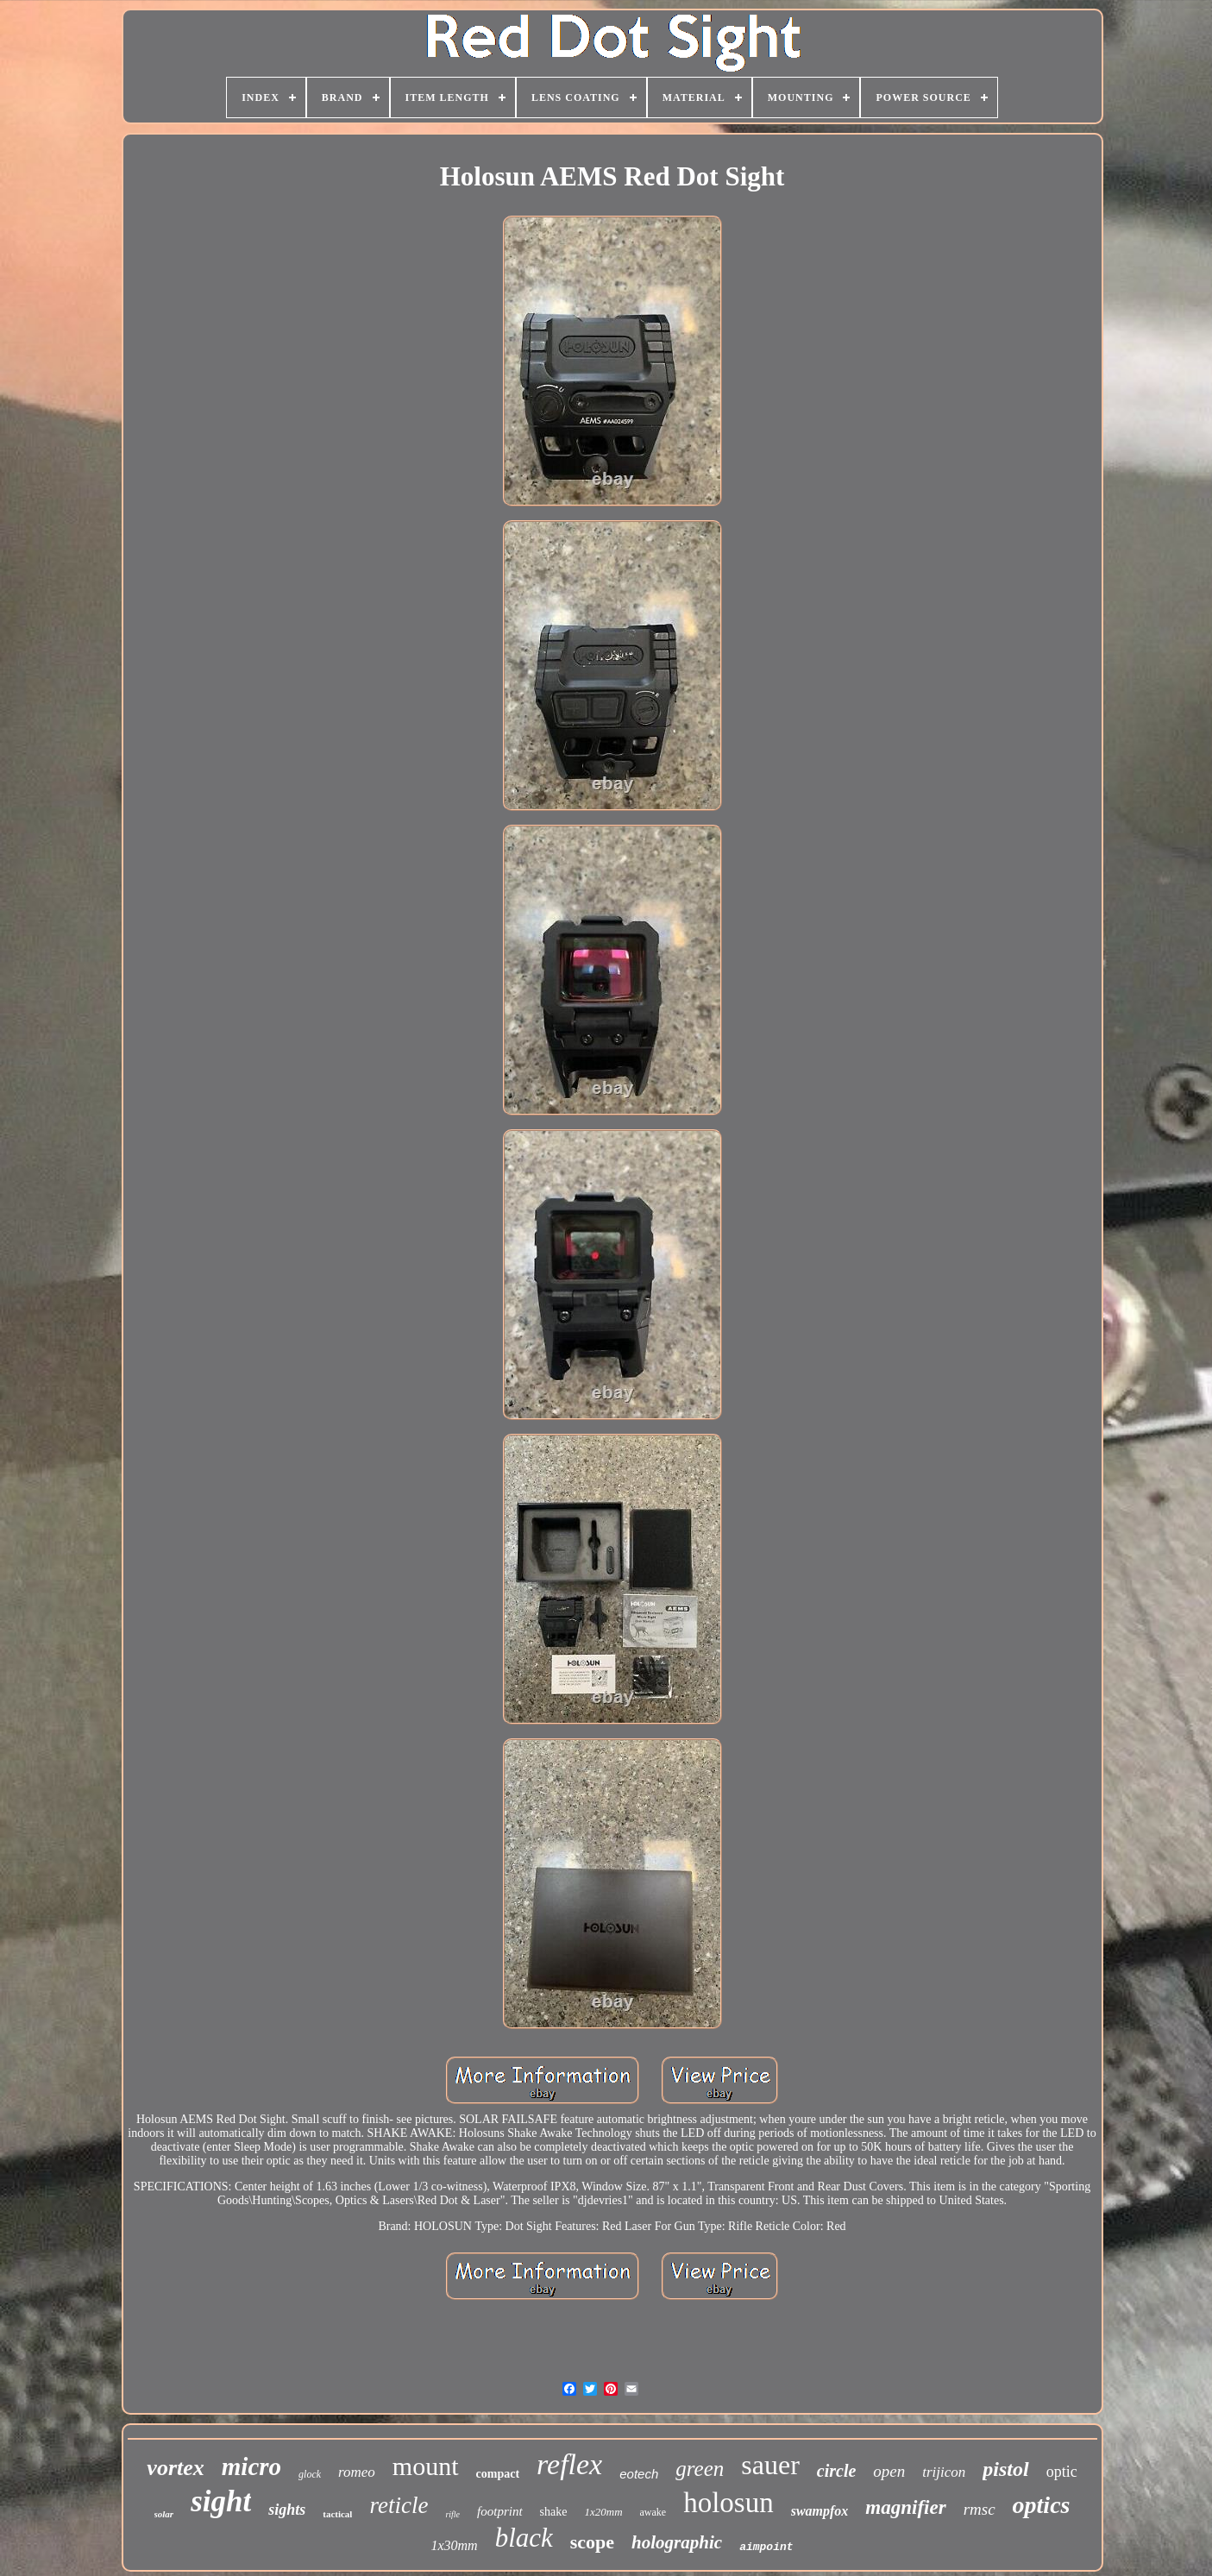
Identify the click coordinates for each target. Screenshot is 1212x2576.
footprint (500, 2511)
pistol (1005, 2469)
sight (221, 2501)
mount (425, 2466)
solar (164, 2514)
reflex (569, 2464)
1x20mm (603, 2511)
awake (653, 2512)
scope (592, 2542)
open (889, 2471)
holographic (676, 2542)
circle (837, 2470)
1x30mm (453, 2545)
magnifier (905, 2507)
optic (1061, 2471)
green (699, 2468)
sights (286, 2509)
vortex (175, 2467)
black (524, 2538)
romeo (356, 2472)
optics (1042, 2504)
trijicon (943, 2472)
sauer (770, 2464)
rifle (452, 2514)
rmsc (979, 2509)
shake (554, 2511)
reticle (398, 2505)
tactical (337, 2514)
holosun (728, 2502)
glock (309, 2474)
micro (251, 2466)
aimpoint (766, 2547)
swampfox (820, 2511)
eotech (638, 2473)
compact (498, 2473)
